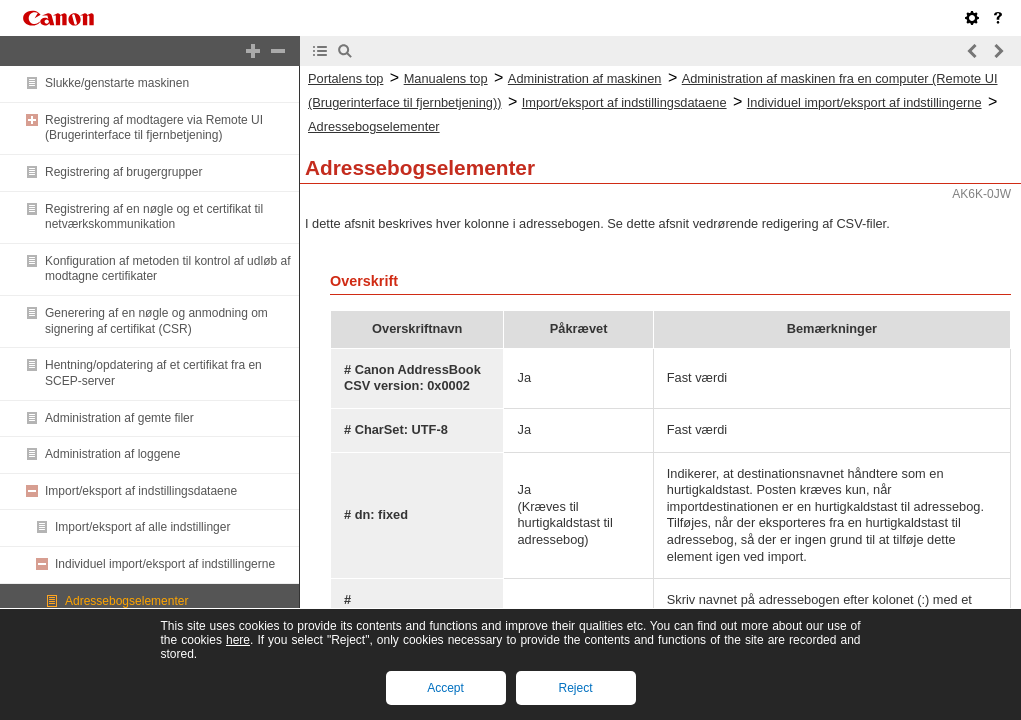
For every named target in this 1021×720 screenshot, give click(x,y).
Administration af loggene (112, 454)
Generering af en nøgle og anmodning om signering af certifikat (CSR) (156, 321)
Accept (445, 688)
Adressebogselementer (126, 601)
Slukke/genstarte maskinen (117, 83)
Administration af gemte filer (119, 418)
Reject (575, 688)
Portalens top (345, 78)
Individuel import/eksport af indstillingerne (165, 564)
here (238, 640)
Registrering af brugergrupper (123, 172)
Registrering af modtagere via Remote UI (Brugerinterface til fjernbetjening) (154, 128)
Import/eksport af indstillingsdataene (141, 491)
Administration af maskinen (585, 78)
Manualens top (446, 78)
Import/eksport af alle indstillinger (142, 527)
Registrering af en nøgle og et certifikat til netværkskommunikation (154, 217)
